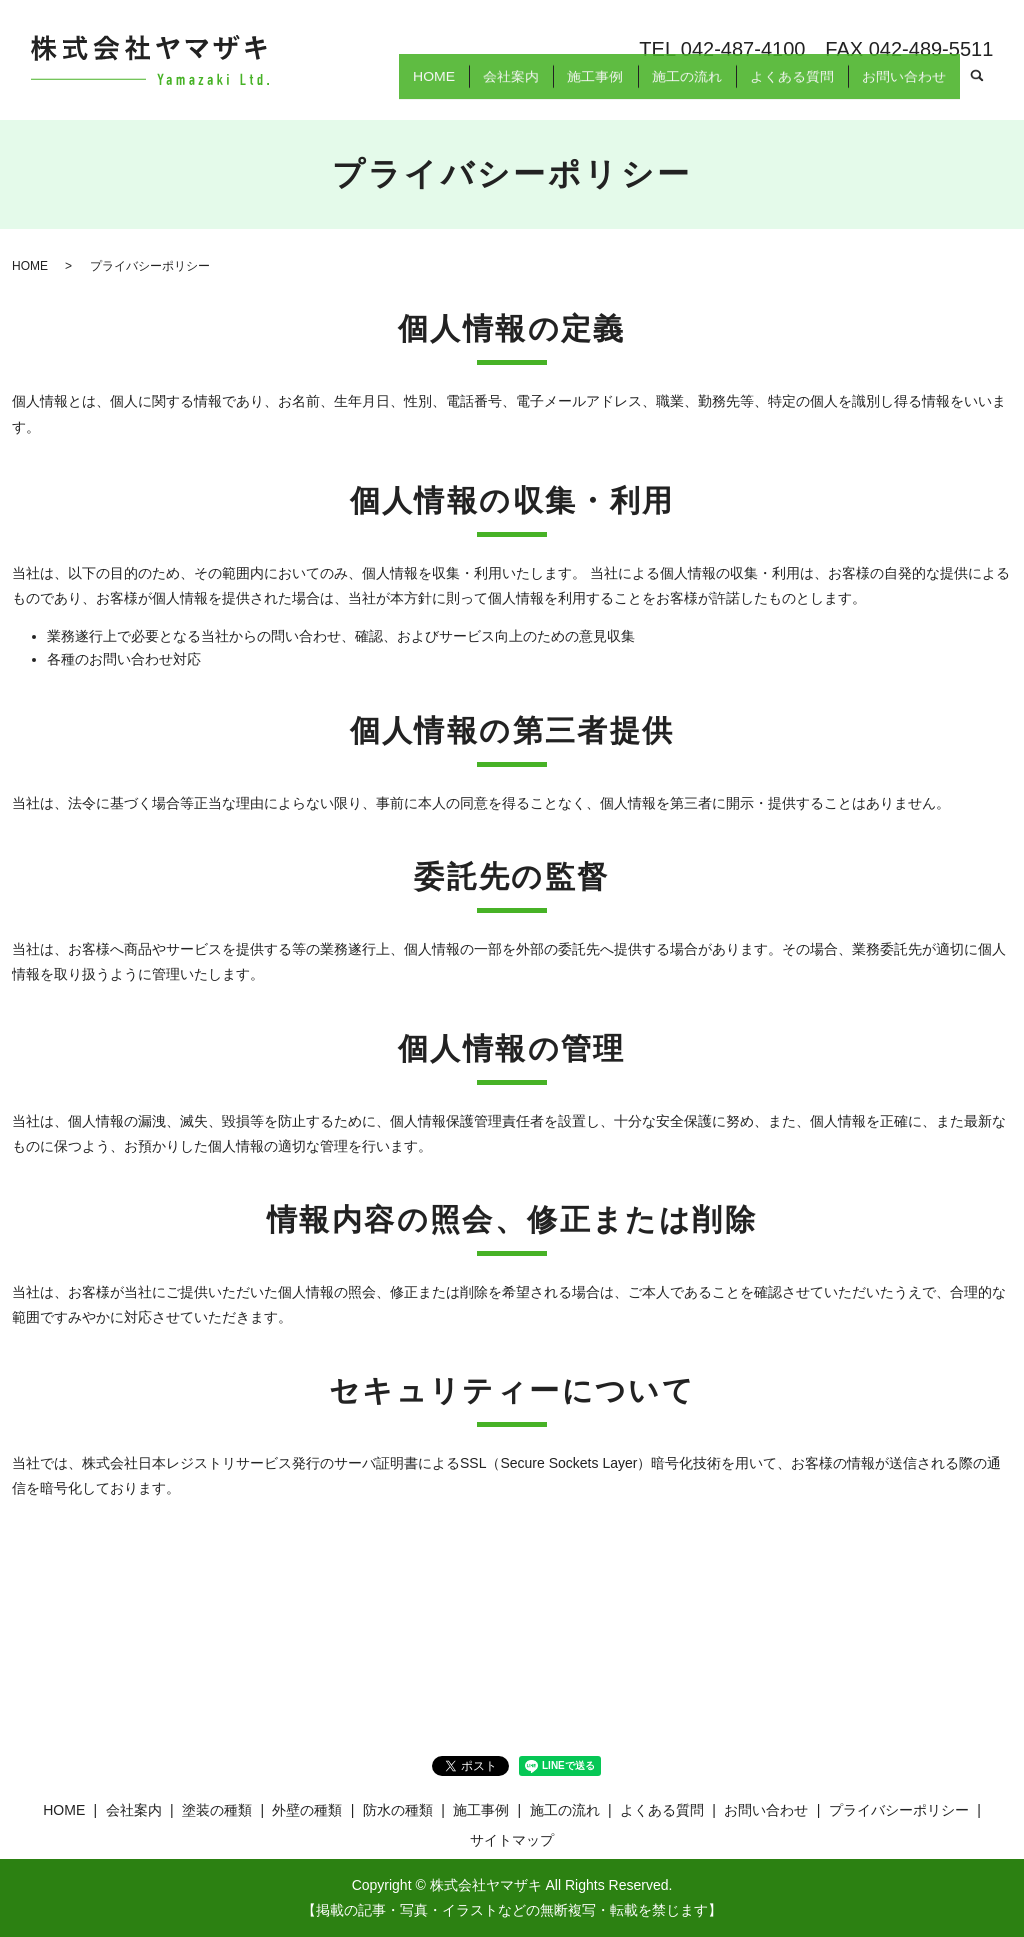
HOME (404, 88)
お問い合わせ (901, 88)
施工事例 (576, 88)
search (977, 89)
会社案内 (487, 88)
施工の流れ (673, 88)
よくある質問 (783, 88)
